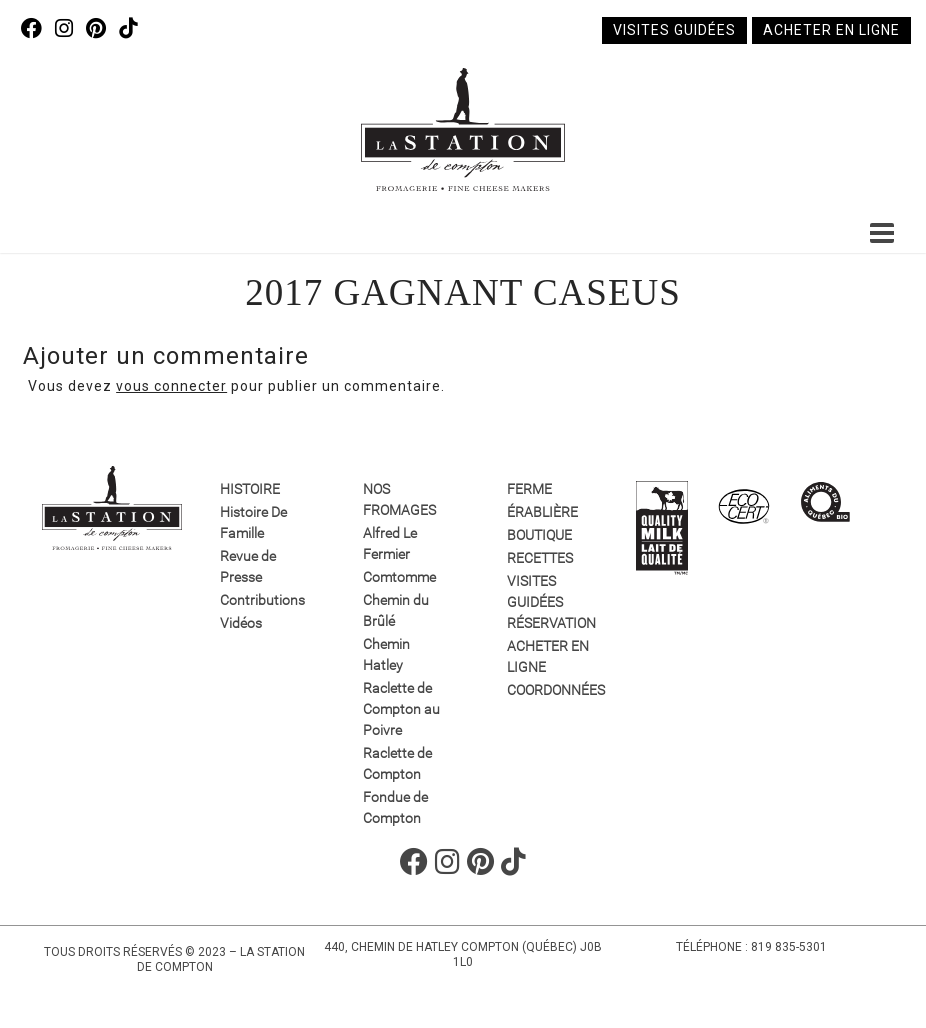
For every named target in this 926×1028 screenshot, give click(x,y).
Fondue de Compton (395, 807)
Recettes (540, 558)
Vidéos (241, 623)
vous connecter (171, 386)
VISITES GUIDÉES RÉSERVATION (549, 602)
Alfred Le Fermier (390, 543)
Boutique (539, 535)
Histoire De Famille (253, 522)
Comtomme (399, 577)
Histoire (250, 489)
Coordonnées (549, 690)
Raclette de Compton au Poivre (401, 709)
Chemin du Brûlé (396, 610)
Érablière (542, 512)
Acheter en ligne (831, 30)
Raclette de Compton (397, 763)
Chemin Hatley (386, 654)
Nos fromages (399, 499)
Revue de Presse (248, 566)
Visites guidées (674, 30)
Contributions (262, 600)
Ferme (529, 489)
